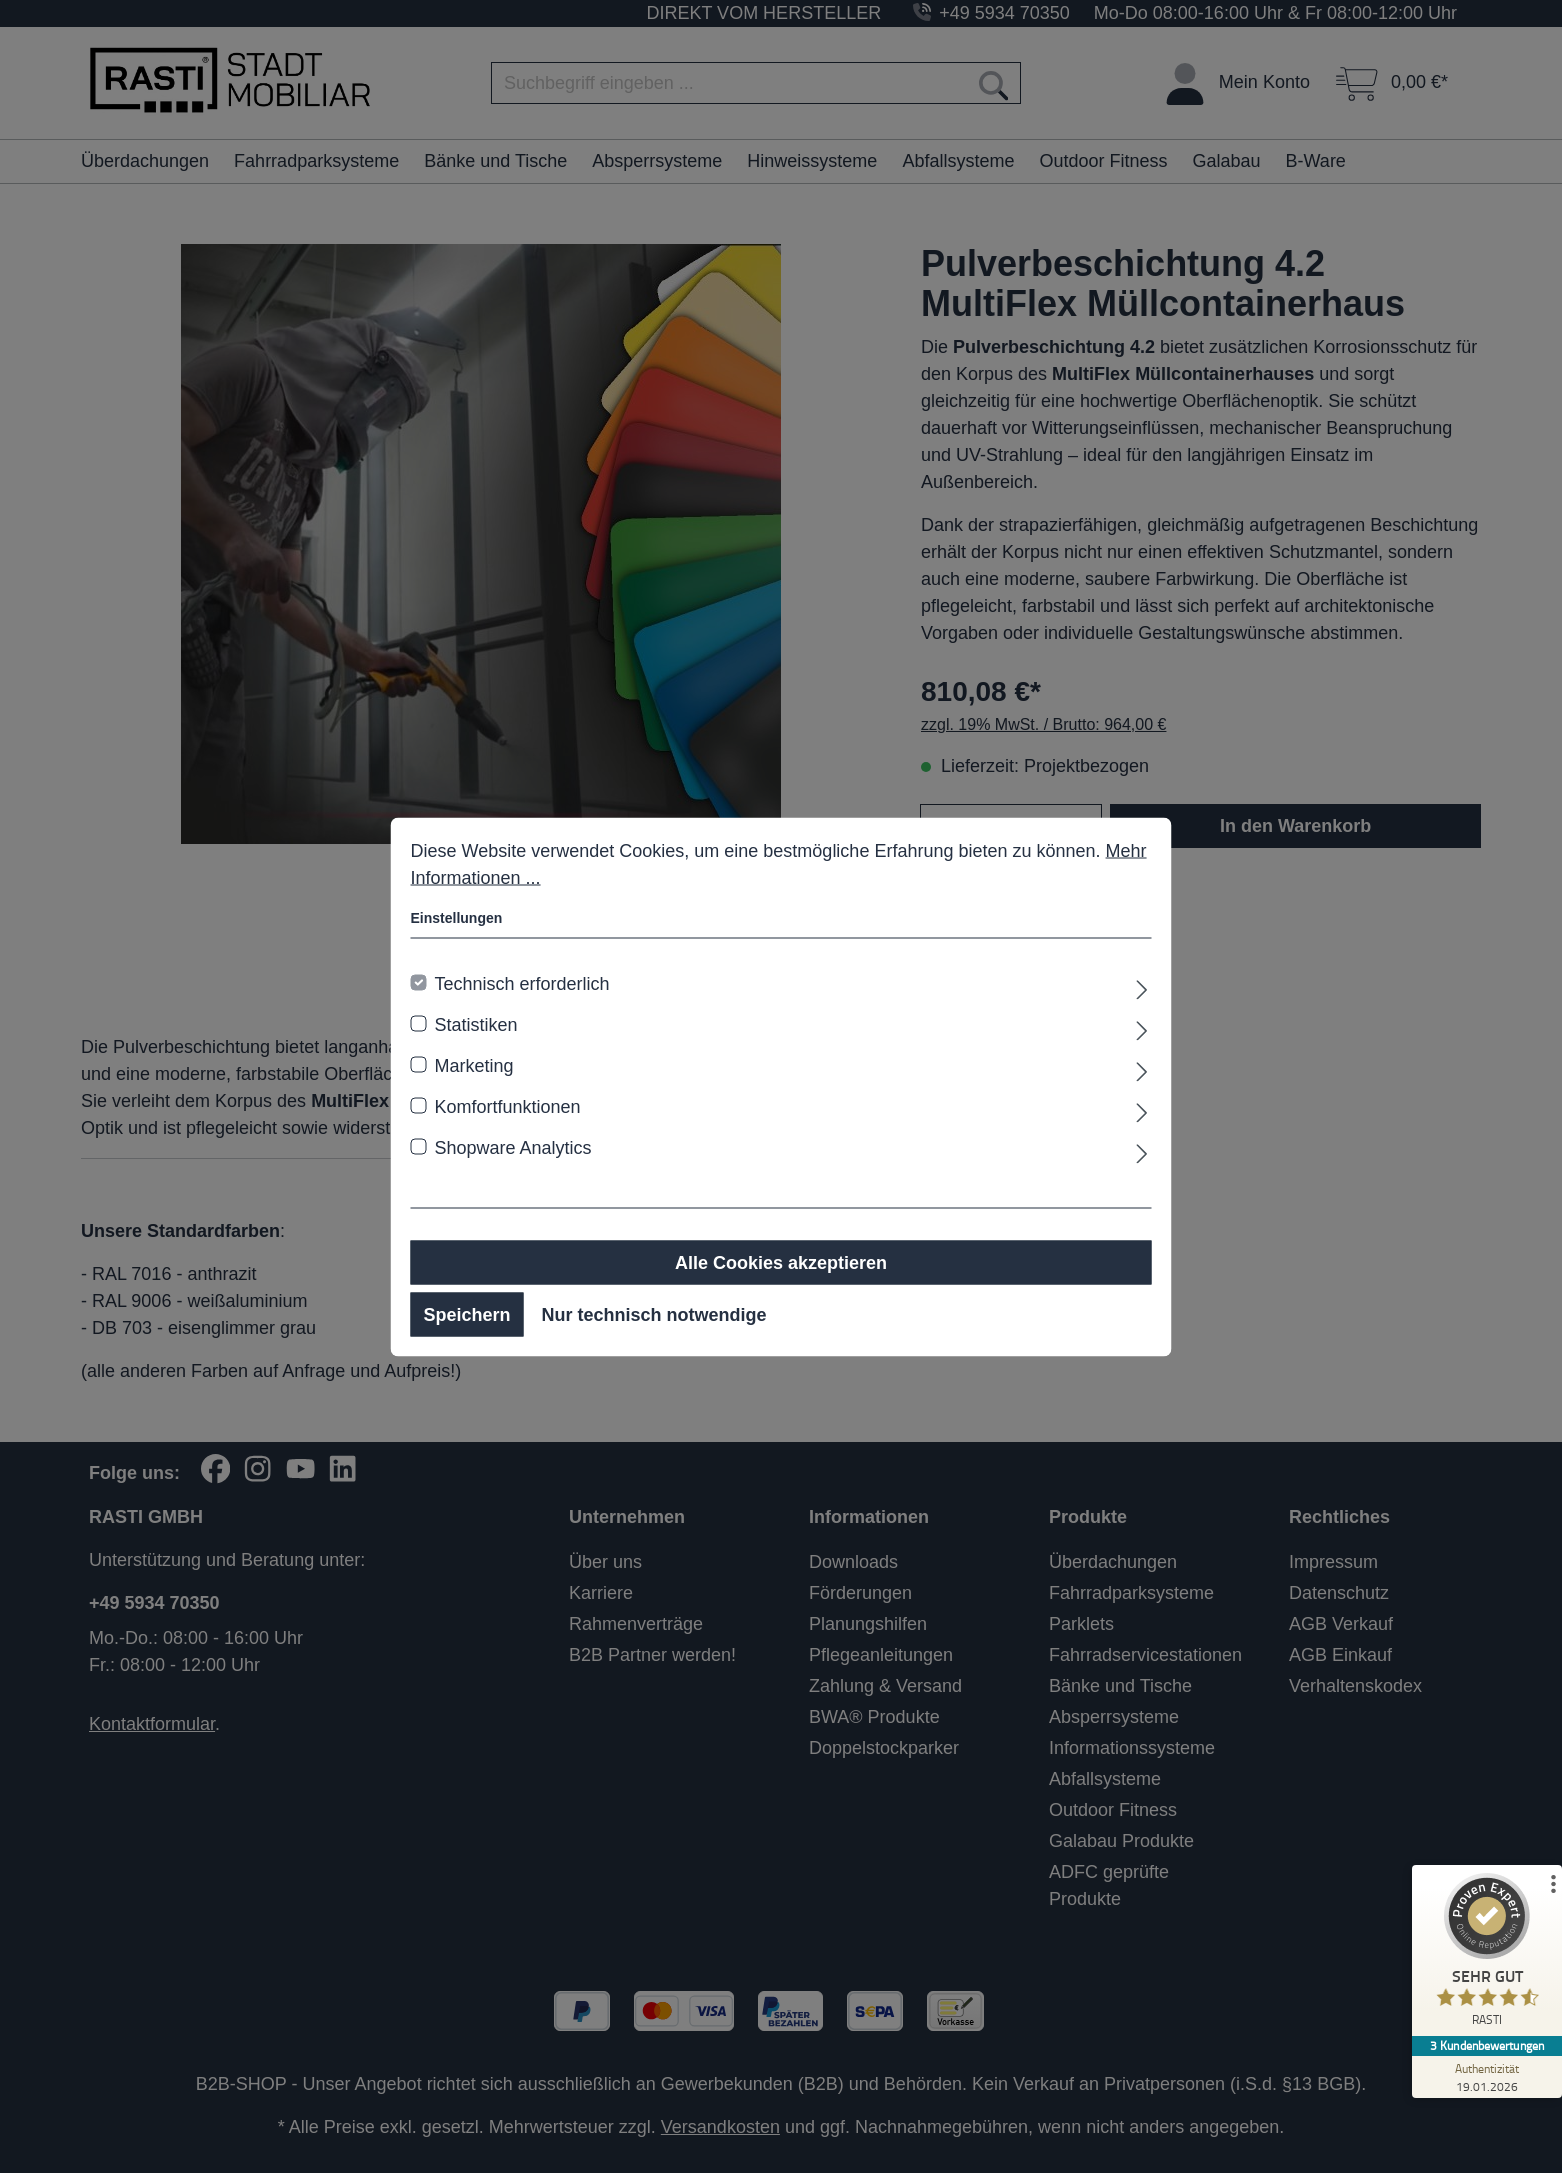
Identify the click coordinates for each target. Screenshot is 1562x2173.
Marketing (474, 1065)
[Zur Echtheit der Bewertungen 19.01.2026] (1487, 2077)
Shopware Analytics (513, 1147)
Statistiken (476, 1024)
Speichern (467, 1314)
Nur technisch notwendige (654, 1314)
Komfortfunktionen (508, 1106)
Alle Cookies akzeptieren (781, 1262)
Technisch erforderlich (522, 983)
